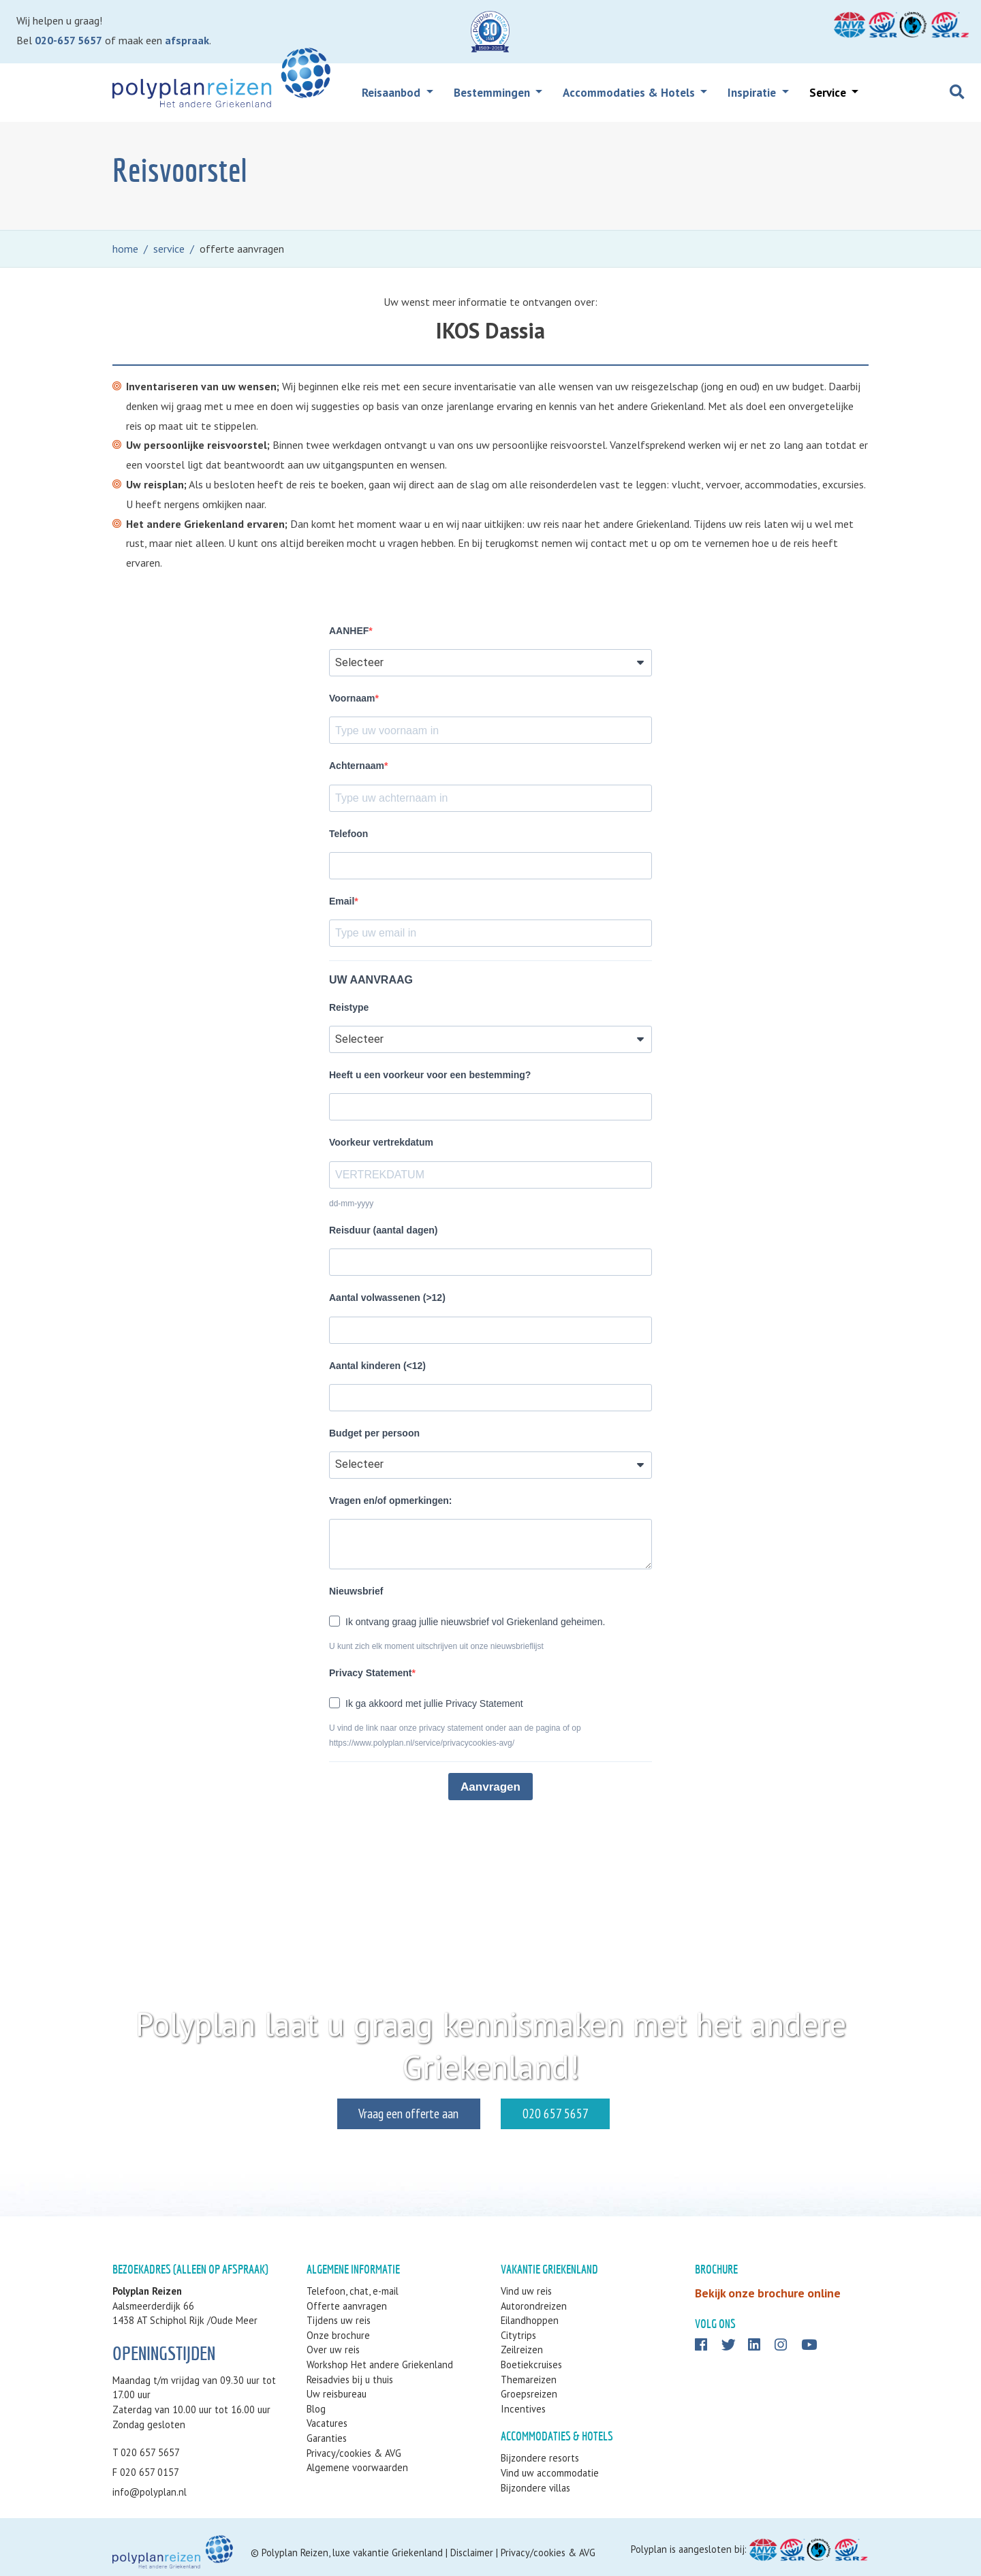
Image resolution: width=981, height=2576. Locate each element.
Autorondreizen (534, 2305)
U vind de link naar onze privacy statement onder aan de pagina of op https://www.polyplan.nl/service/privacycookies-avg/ (455, 1735)
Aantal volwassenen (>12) (387, 1297)
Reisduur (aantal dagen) (383, 1230)
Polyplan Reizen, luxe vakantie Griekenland (352, 2552)
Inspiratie (753, 92)
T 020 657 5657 (146, 2452)
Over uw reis (333, 2349)
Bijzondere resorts (540, 2457)
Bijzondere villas (535, 2487)
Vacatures (327, 2423)
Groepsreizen (529, 2393)
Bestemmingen (493, 92)
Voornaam (352, 698)
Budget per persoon (374, 1433)
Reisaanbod (392, 92)
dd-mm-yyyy (351, 1203)
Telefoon (348, 833)
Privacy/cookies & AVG (354, 2453)
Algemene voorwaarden (357, 2467)
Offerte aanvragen (347, 2305)
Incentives (523, 2408)
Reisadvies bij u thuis (350, 2379)
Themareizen (529, 2379)
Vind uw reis (526, 2290)
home (125, 248)
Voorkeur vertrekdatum (381, 1142)
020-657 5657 (68, 40)
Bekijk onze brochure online (768, 2293)
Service (829, 92)
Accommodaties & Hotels (630, 92)
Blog (316, 2408)
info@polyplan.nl (149, 2491)
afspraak (187, 40)
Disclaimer (471, 2552)
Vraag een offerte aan (362, 2113)
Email (341, 901)
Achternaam (356, 765)
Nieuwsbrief (356, 1591)
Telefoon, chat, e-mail (353, 2290)
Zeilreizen (522, 2349)
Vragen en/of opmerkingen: (390, 1500)
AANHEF (349, 630)
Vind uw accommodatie (550, 2472)
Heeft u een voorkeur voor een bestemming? (430, 1074)
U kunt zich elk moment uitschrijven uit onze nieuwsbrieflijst (436, 1646)
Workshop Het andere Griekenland (380, 2364)
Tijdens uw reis (339, 2320)
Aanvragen (490, 1786)
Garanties (327, 2438)
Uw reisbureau (337, 2393)
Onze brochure (338, 2335)
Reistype (349, 1007)
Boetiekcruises (531, 2364)
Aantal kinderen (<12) (377, 1365)
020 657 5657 (602, 2113)
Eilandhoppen (530, 2320)
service (169, 248)
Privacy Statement (370, 1672)
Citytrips (518, 2335)
